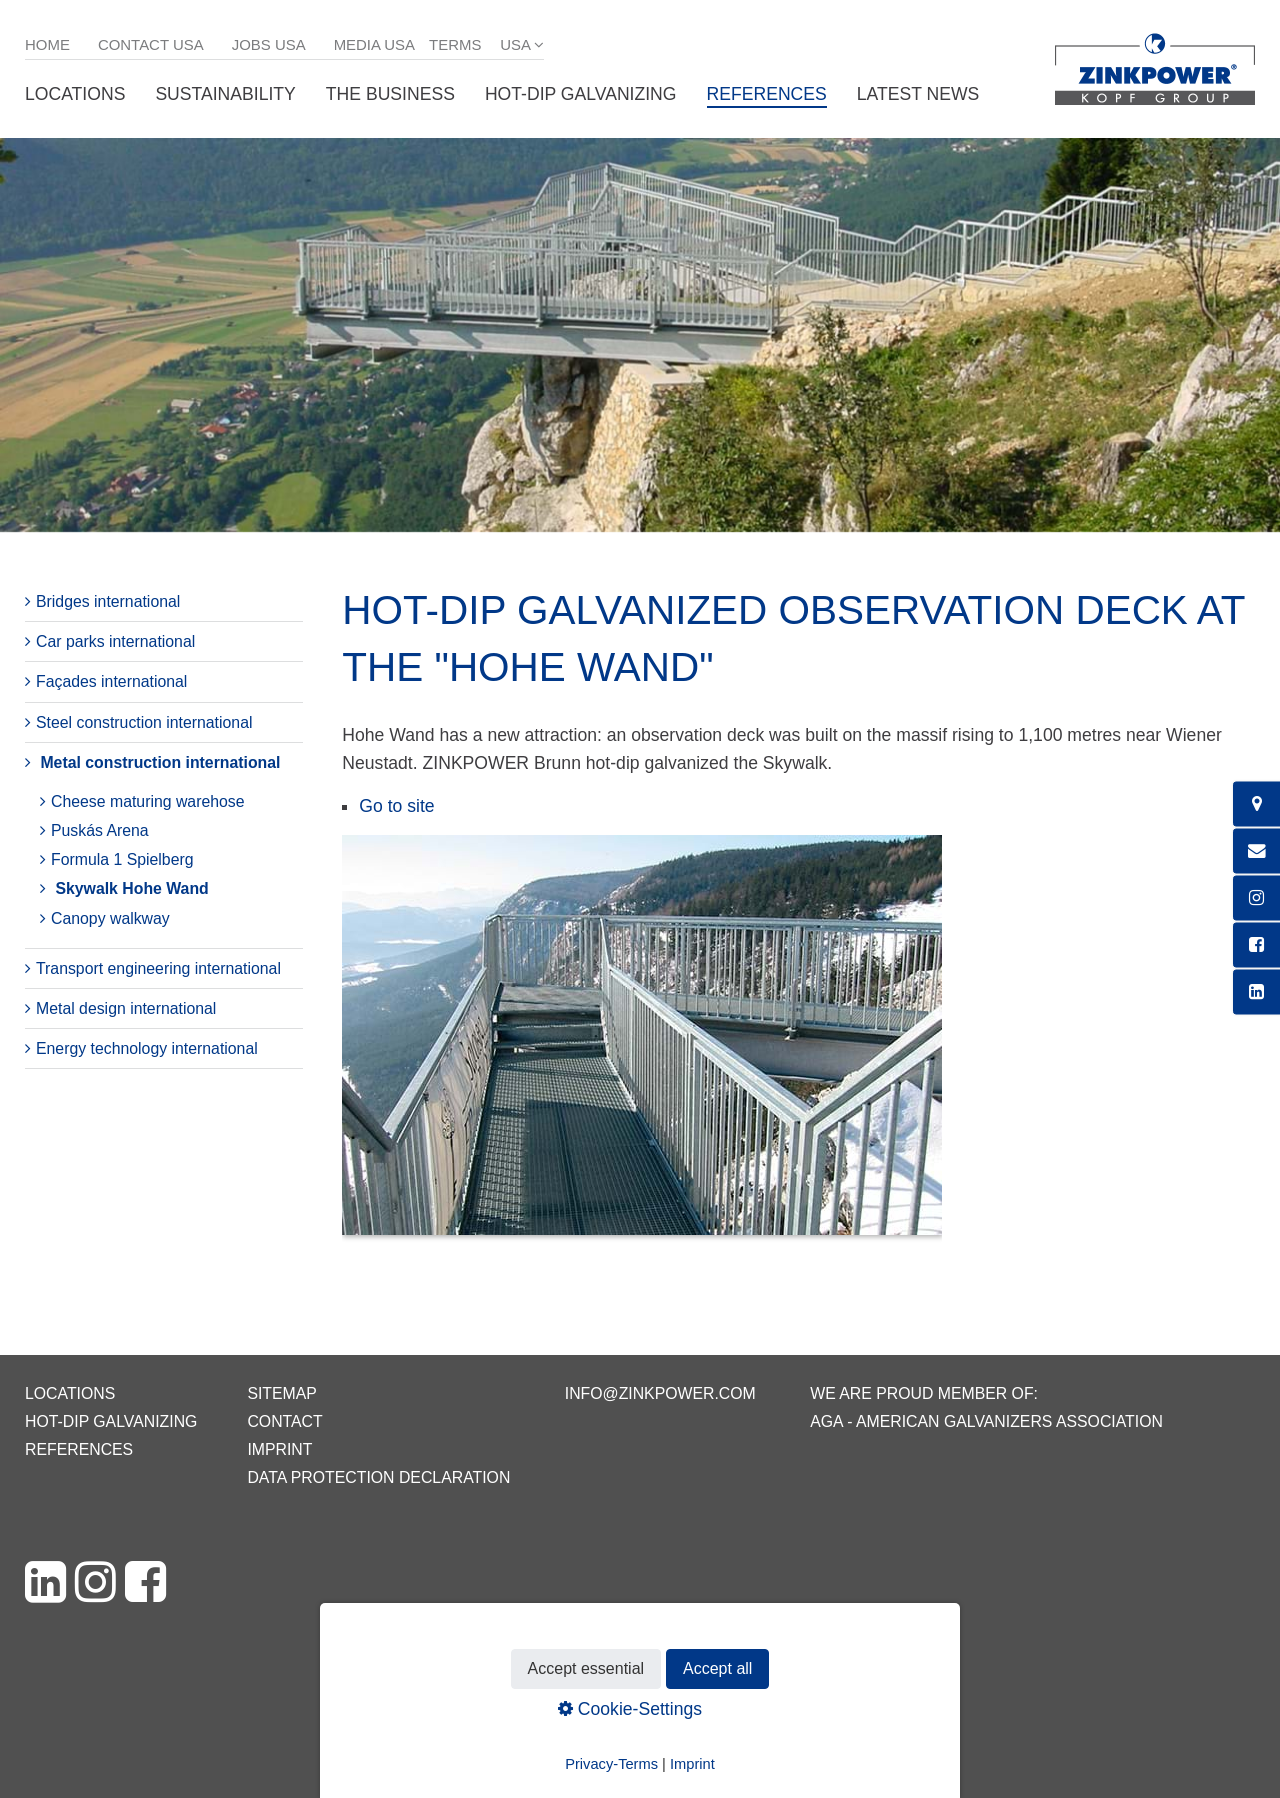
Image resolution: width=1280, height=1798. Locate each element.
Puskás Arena (100, 830)
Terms (455, 44)
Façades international (111, 681)
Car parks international (115, 641)
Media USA (374, 44)
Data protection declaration (378, 1477)
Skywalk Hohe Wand (131, 888)
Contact (284, 1421)
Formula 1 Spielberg (122, 859)
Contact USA (151, 44)
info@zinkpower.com (660, 1393)
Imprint (279, 1449)
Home (47, 44)
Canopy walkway (110, 918)
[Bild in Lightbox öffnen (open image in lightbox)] (642, 1045)
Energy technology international (147, 1048)
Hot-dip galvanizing (581, 94)
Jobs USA (269, 44)
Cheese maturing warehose (148, 801)
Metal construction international (160, 762)
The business (390, 94)
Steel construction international (144, 722)
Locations (75, 94)
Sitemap (281, 1393)
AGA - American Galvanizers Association (986, 1421)
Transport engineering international (158, 968)
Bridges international (108, 601)
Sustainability (225, 94)
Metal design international (126, 1008)
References (767, 94)
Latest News (918, 94)
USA (515, 44)
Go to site (396, 806)
